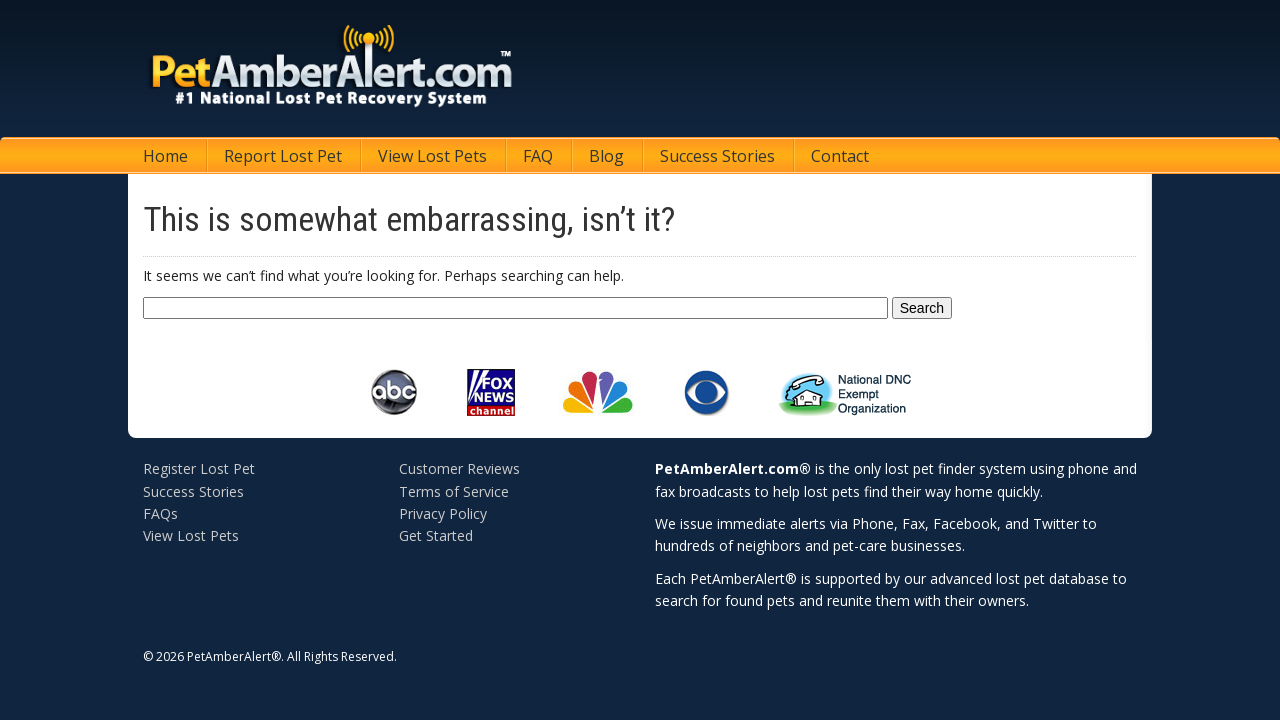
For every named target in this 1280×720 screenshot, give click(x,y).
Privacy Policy (443, 513)
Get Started (436, 535)
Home (165, 156)
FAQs (160, 513)
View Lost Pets (432, 156)
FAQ (538, 156)
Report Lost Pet (283, 156)
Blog (606, 156)
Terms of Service (454, 491)
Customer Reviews (459, 468)
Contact (840, 156)
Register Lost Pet (199, 468)
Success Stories (717, 156)
